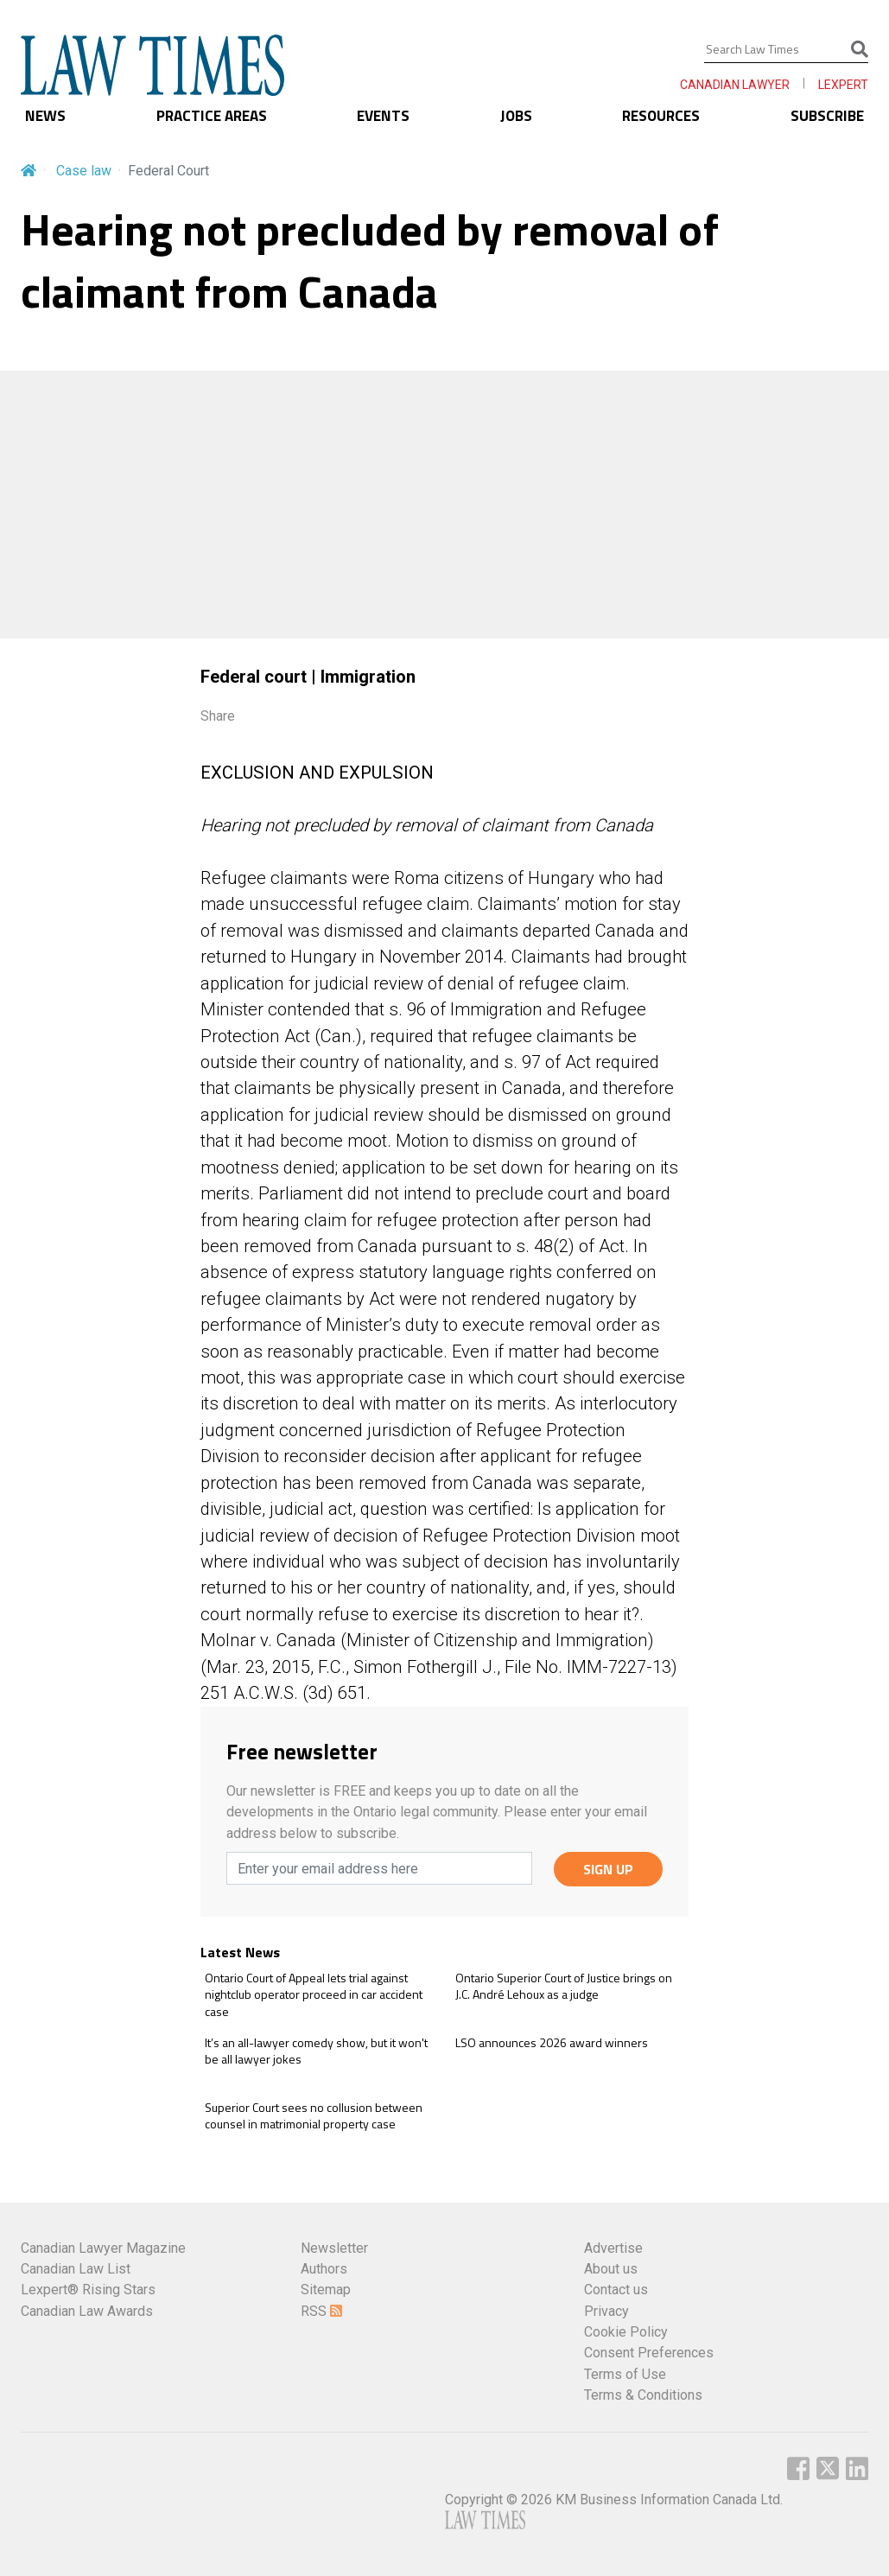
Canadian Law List (75, 2269)
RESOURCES (661, 116)
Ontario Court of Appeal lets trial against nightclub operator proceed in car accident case (313, 1994)
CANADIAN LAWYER (735, 85)
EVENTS (383, 116)
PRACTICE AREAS (211, 116)
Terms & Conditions (643, 2395)
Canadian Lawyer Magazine (103, 2248)
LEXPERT (843, 85)
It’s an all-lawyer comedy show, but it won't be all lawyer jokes (316, 2051)
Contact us (616, 2289)
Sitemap (326, 2289)
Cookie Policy (626, 2332)
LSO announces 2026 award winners (551, 2042)
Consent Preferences (649, 2352)
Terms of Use (625, 2374)
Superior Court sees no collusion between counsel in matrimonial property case (313, 2116)
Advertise (613, 2248)
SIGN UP (608, 1869)
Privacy (606, 2311)
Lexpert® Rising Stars (88, 2289)
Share (217, 716)
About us (611, 2269)
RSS (321, 2311)
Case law (83, 170)
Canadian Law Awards (87, 2311)
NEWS (45, 116)
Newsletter (334, 2248)
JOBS (516, 116)
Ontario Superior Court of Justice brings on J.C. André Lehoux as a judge (563, 1986)
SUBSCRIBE (827, 116)
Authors (324, 2269)
